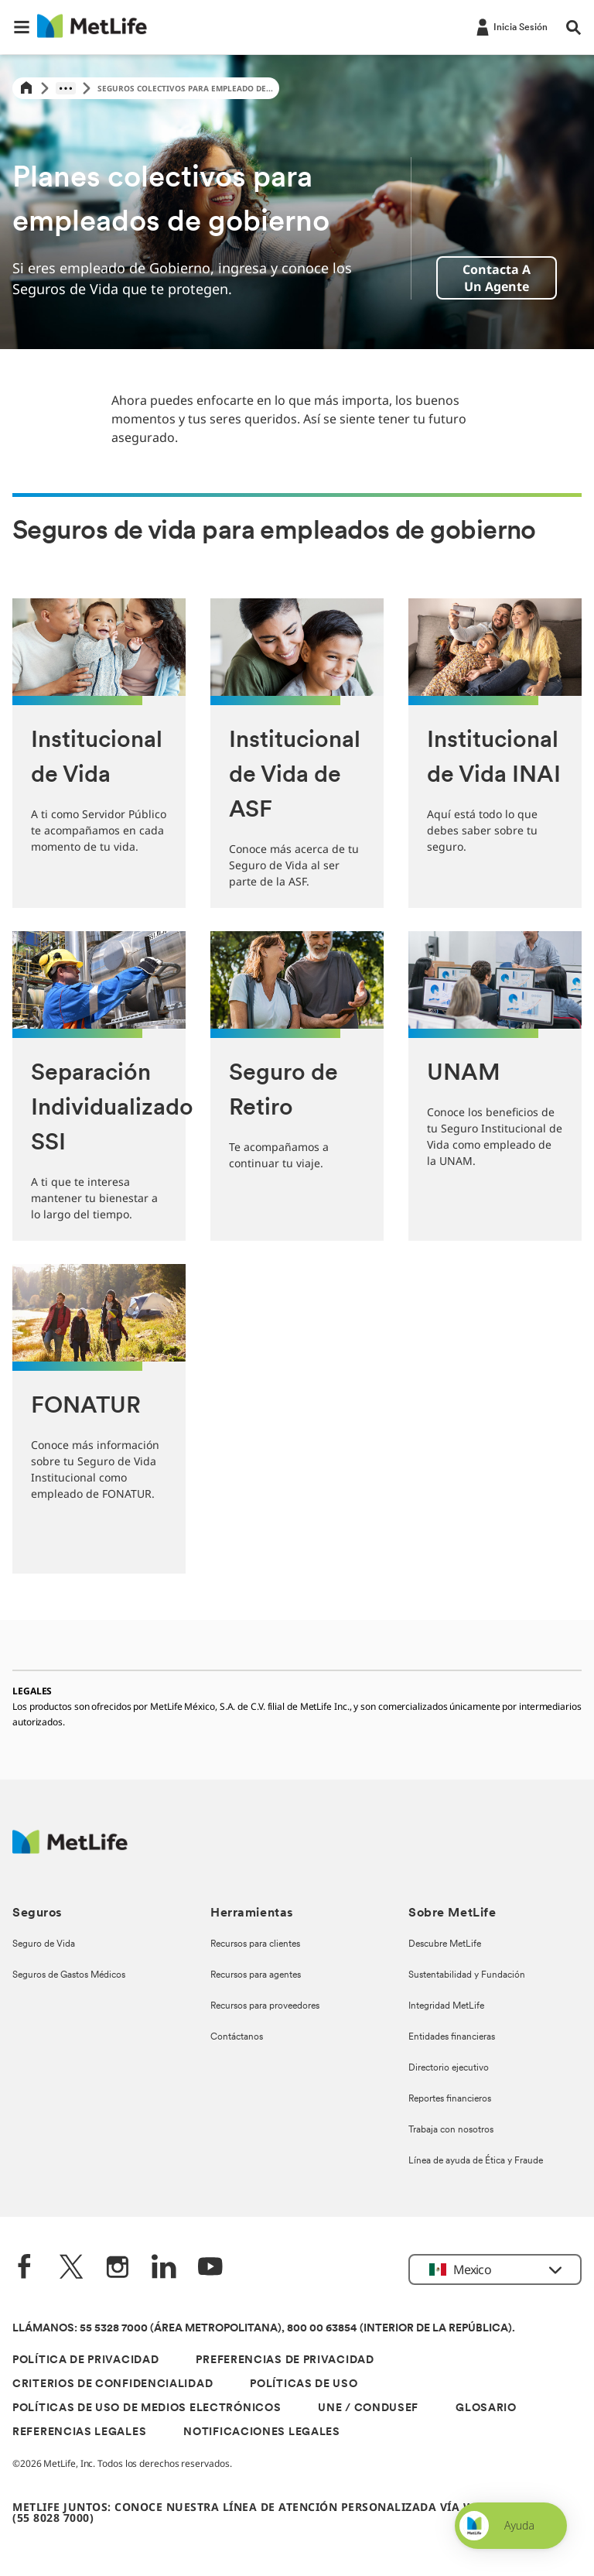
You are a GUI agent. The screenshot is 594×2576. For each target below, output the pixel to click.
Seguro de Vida (43, 1944)
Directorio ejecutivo (448, 2068)
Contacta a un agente (497, 278)
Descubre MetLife (444, 1944)
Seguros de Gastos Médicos (68, 1975)
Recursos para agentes (255, 1975)
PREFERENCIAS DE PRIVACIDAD (285, 2360)
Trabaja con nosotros (450, 2130)
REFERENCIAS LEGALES (79, 2432)
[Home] (26, 89)
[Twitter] (71, 2268)
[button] (21, 27)
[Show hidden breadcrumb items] (66, 88)
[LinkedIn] (164, 2268)
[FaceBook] (24, 2268)
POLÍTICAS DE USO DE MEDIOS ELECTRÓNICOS (146, 2408)
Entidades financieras (451, 2037)
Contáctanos (236, 2037)
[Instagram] (117, 2268)
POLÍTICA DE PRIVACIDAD (85, 2360)
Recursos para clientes (255, 1944)
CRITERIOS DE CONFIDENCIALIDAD (112, 2384)
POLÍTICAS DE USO (303, 2384)
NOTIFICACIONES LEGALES (261, 2432)
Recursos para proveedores (264, 2006)
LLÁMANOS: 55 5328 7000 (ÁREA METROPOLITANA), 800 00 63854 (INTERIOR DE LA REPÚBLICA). (263, 2328)
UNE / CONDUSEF (368, 2408)
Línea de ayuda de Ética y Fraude (475, 2161)
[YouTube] (210, 2268)
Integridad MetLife (446, 2006)
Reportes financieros (449, 2099)
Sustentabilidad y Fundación (466, 1975)
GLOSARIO (486, 2408)
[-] (510, 26)
